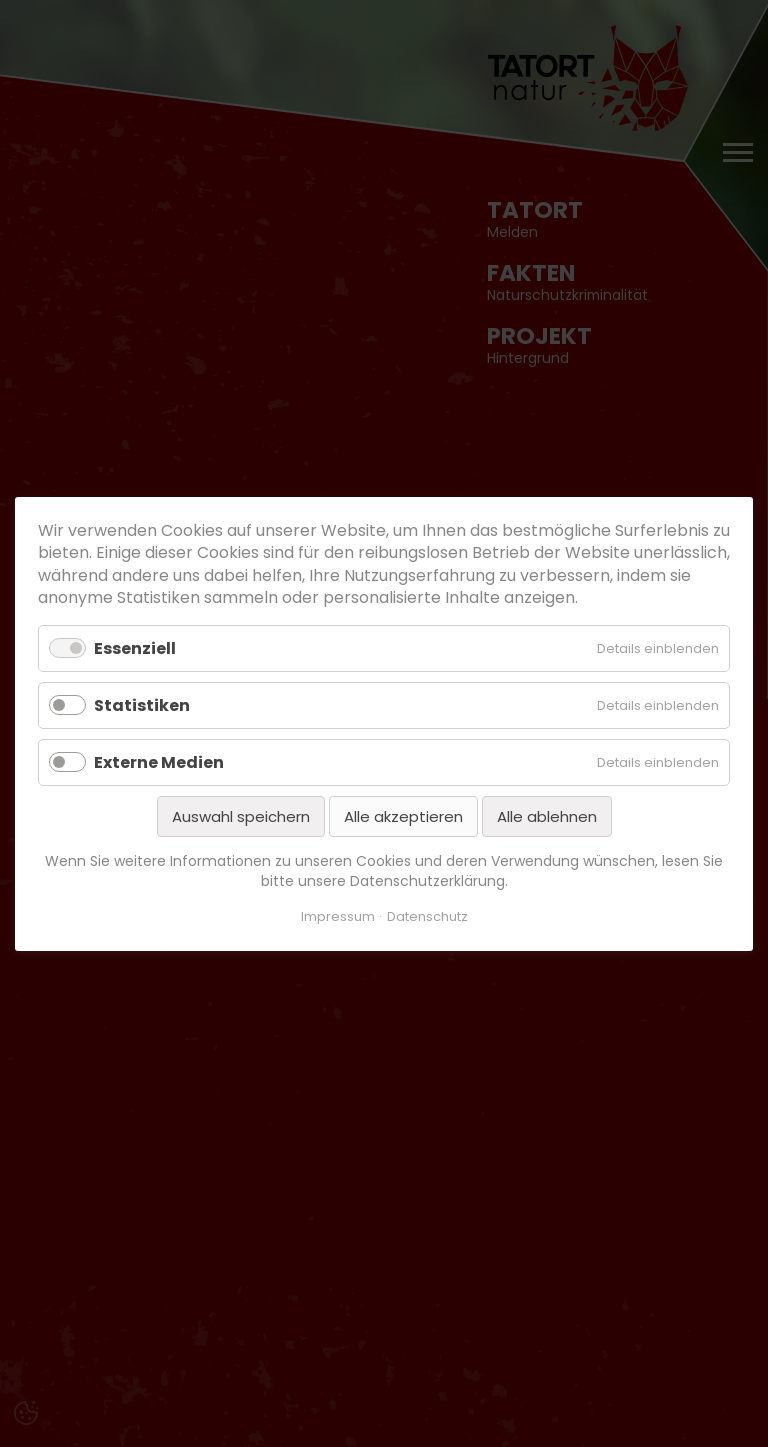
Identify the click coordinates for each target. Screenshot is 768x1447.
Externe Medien (159, 761)
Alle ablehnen (547, 816)
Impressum (338, 916)
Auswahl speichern (241, 816)
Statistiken (142, 704)
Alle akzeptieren (403, 816)
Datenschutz (427, 916)
